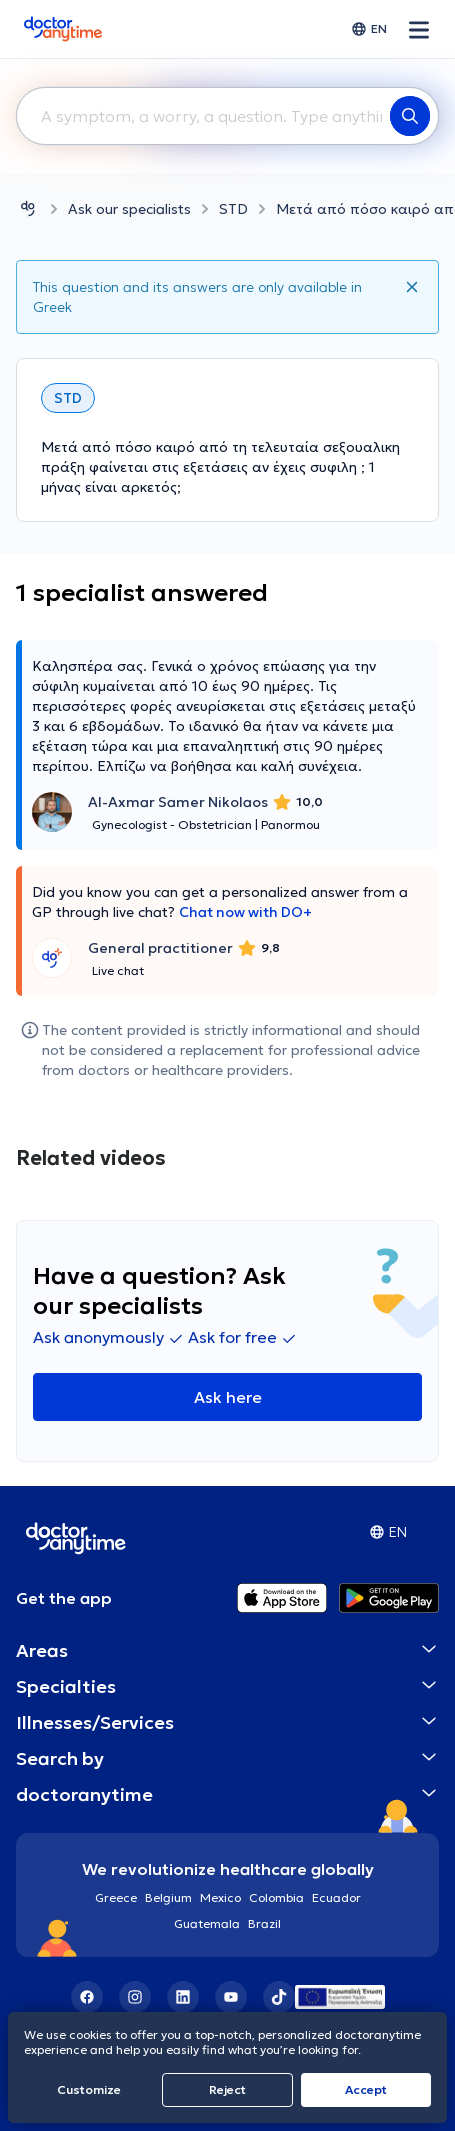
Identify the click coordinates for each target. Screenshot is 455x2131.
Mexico (220, 1897)
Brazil (264, 1923)
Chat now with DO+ (245, 912)
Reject (227, 2089)
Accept (366, 2089)
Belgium (168, 1897)
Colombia (276, 1897)
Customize (89, 2089)
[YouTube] (231, 1997)
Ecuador (336, 1897)
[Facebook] (87, 1997)
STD (233, 209)
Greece (116, 1897)
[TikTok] (279, 1997)
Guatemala (207, 1923)
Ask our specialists (129, 209)
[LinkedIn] (183, 1997)
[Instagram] (135, 1997)
